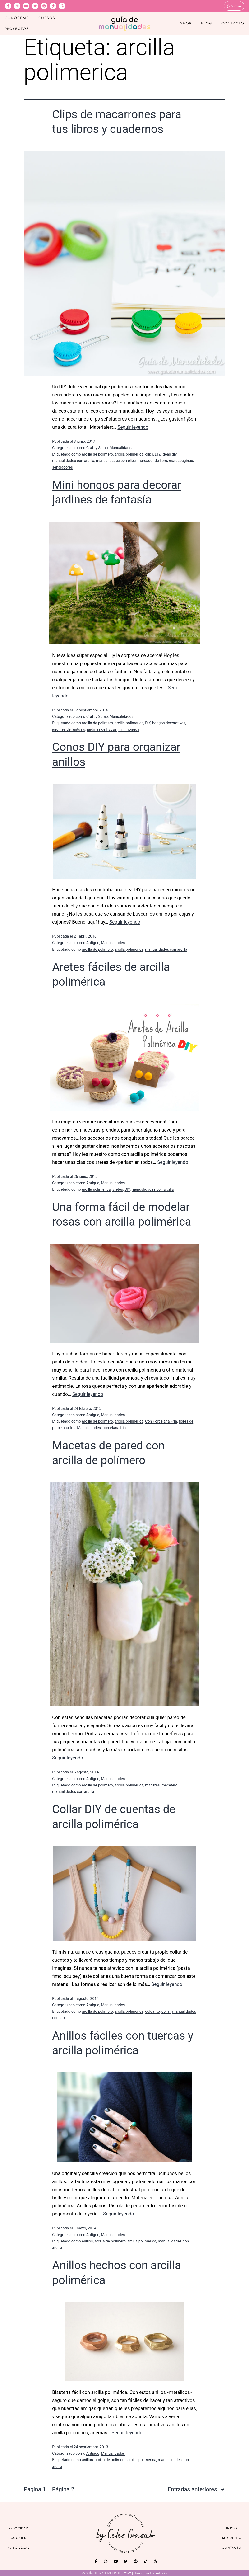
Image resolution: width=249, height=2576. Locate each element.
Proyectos (17, 28)
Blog (206, 22)
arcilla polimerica (129, 453)
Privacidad (24, 2526)
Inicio (227, 2526)
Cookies (24, 2537)
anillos (87, 2240)
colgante (152, 2010)
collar (166, 2010)
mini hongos (128, 728)
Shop (186, 22)
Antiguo (92, 942)
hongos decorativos (168, 722)
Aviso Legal (23, 2548)
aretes (117, 1188)
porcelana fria (114, 1427)
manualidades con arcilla (73, 460)
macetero (169, 1784)
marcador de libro (152, 460)
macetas (152, 1784)
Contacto (232, 22)
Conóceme (17, 17)
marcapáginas (181, 460)
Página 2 (63, 2488)
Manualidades (121, 447)
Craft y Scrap (97, 447)
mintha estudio (156, 2572)
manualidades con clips (116, 460)
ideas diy (169, 453)
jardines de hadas (102, 728)
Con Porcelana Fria (161, 1420)
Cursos (46, 17)
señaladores (62, 466)
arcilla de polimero (97, 453)
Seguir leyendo (132, 426)
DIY (157, 453)
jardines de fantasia (68, 728)
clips (149, 453)
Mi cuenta (227, 2537)
